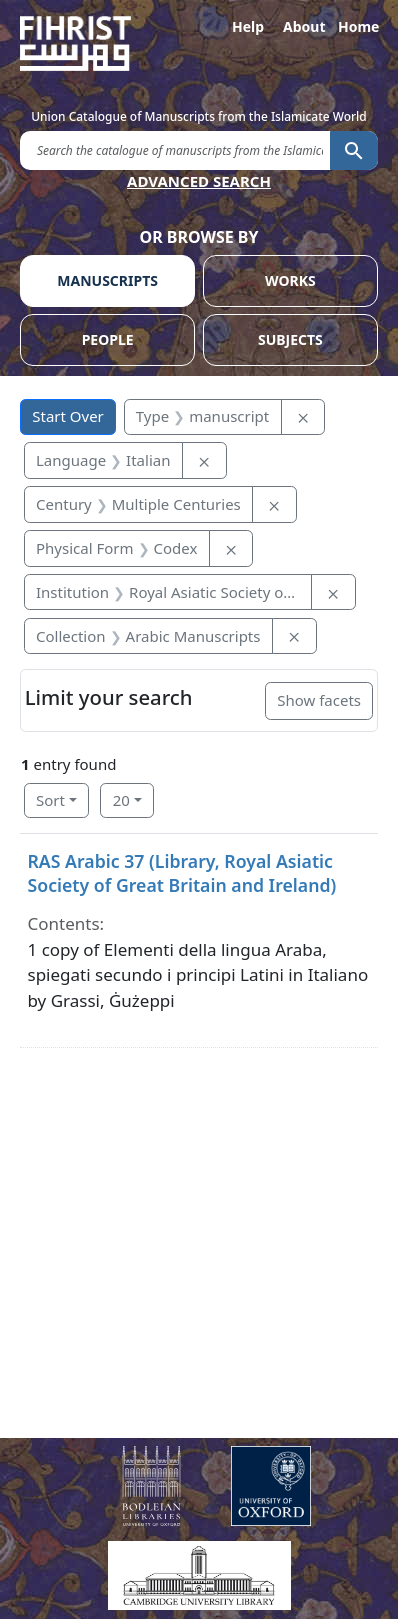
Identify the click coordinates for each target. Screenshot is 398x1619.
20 (121, 800)
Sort (50, 800)
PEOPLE (108, 339)
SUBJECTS (290, 339)
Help (248, 26)
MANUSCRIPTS (107, 280)
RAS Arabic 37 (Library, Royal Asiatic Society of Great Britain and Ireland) (182, 872)
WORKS (290, 280)
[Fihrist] (199, 43)
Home (358, 26)
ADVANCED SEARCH (199, 181)
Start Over (68, 416)
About (303, 26)
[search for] (175, 149)
